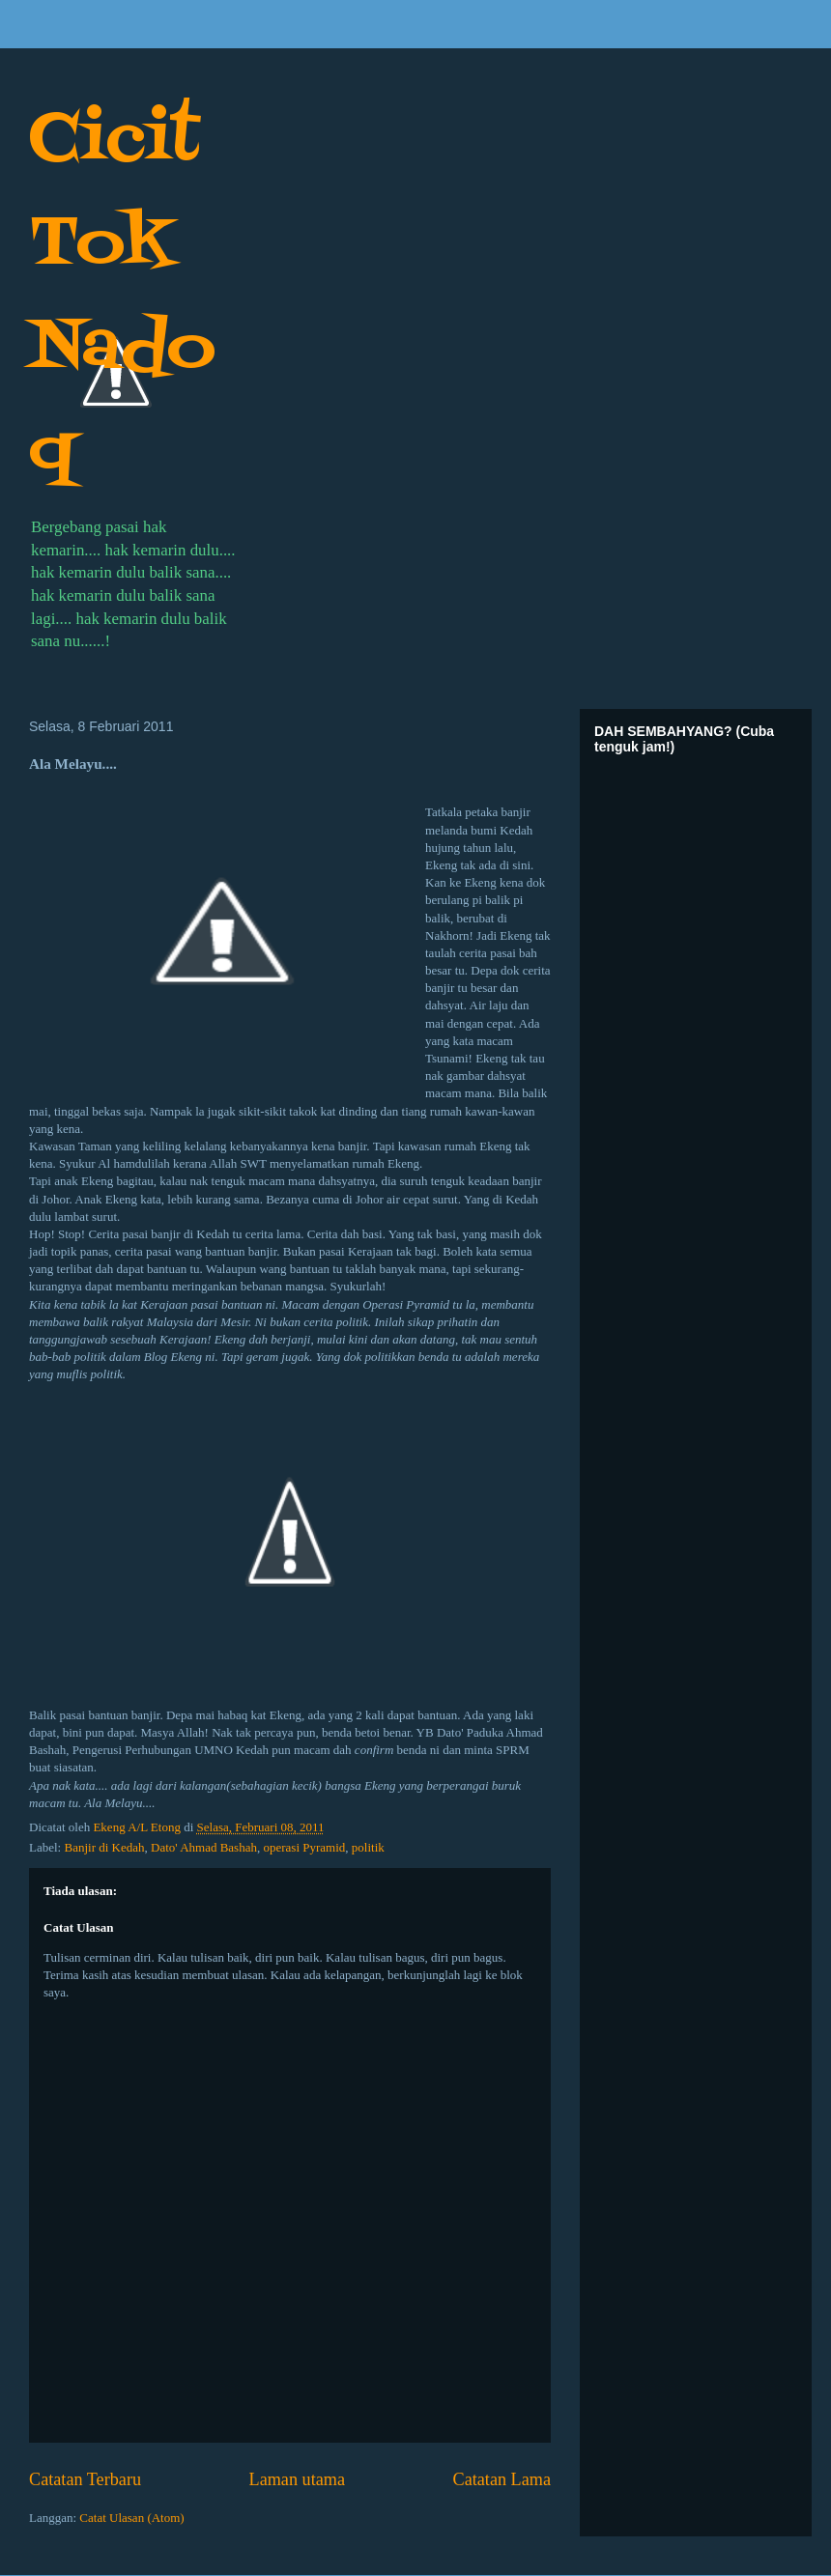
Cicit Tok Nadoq (122, 297)
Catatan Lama (502, 2479)
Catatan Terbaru (85, 2479)
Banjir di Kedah (104, 1847)
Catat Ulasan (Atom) (131, 2517)
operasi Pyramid (304, 1847)
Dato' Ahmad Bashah (204, 1847)
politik (368, 1847)
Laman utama (297, 2479)
